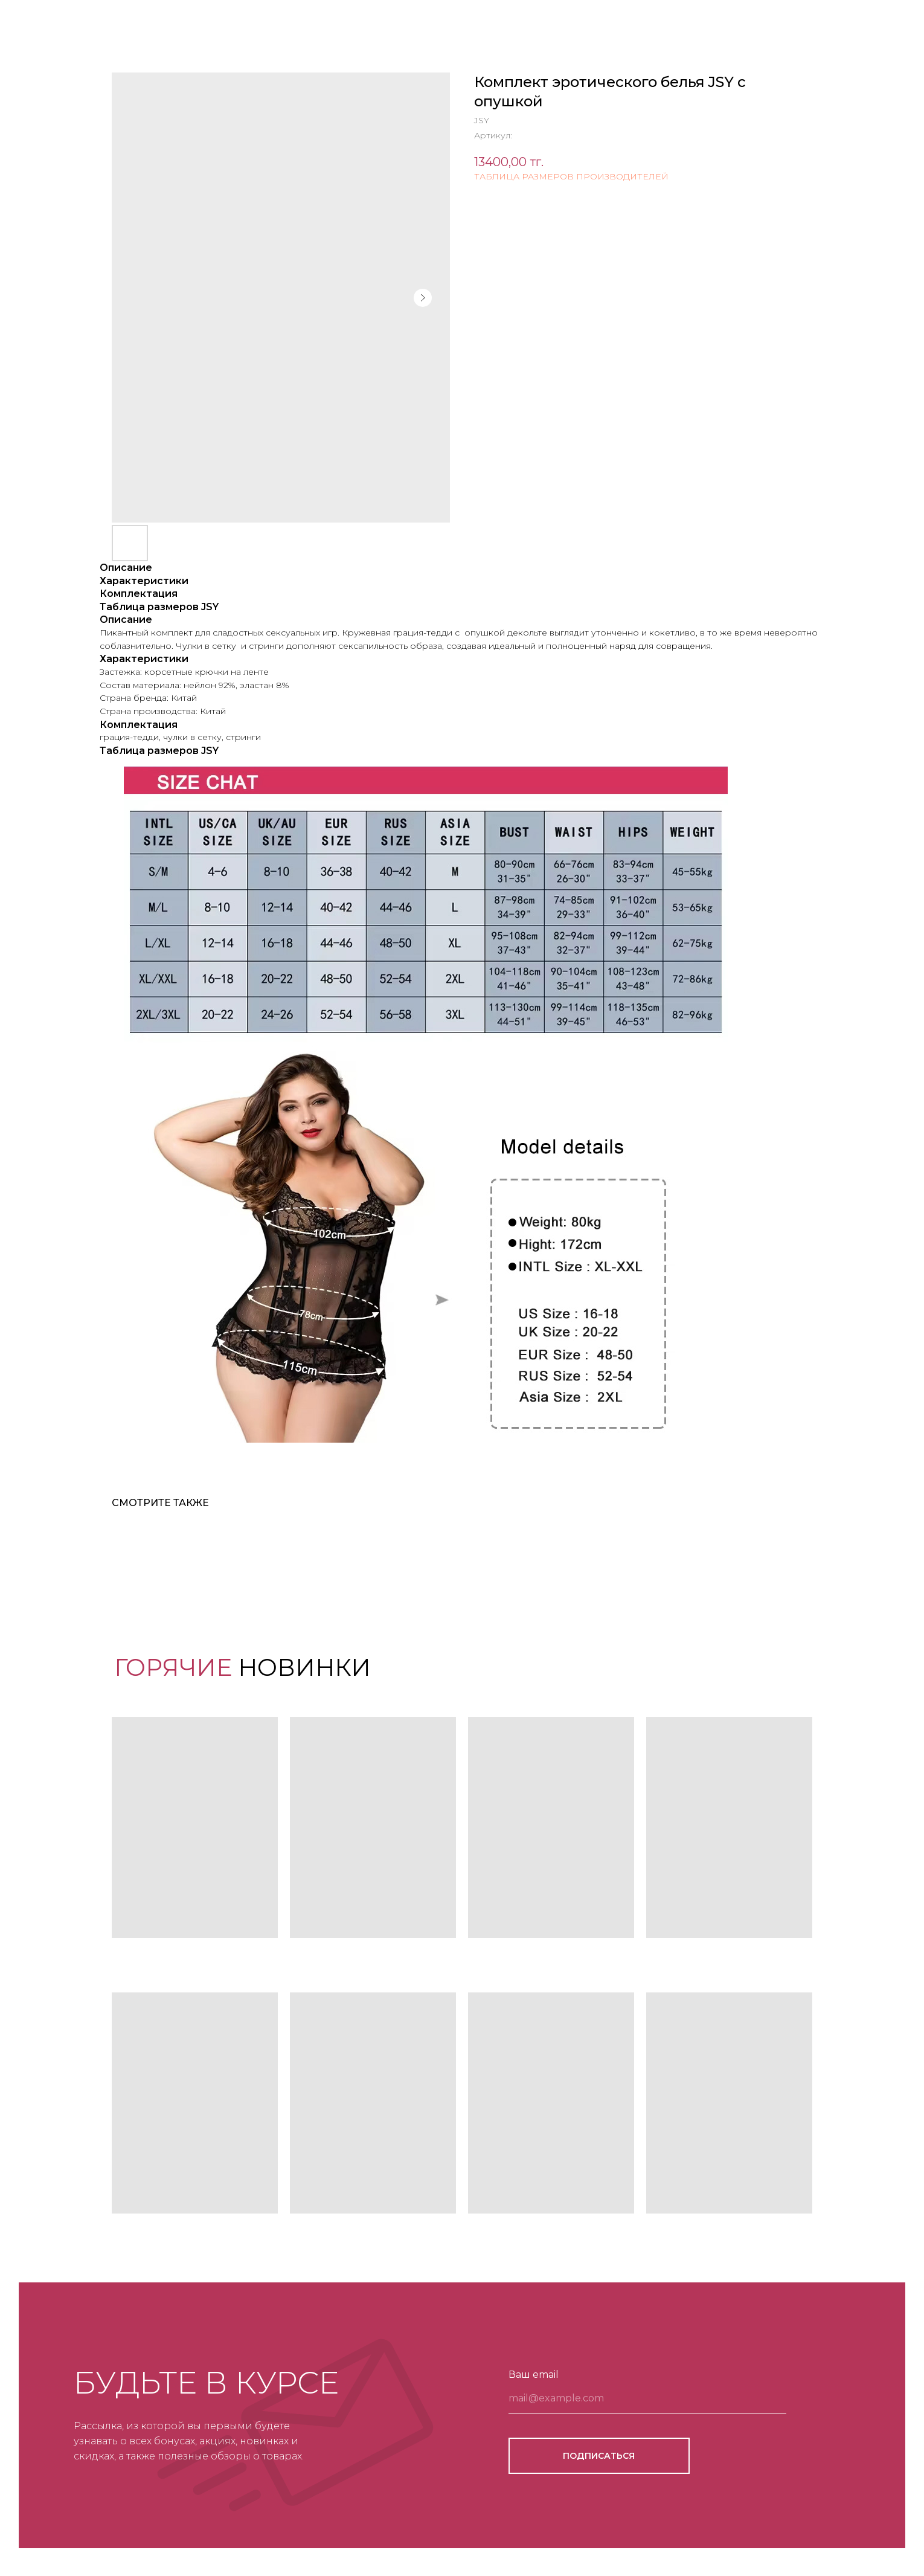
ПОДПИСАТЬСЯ (599, 2455)
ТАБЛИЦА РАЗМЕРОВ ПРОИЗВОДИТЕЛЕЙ (571, 176)
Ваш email (534, 2374)
